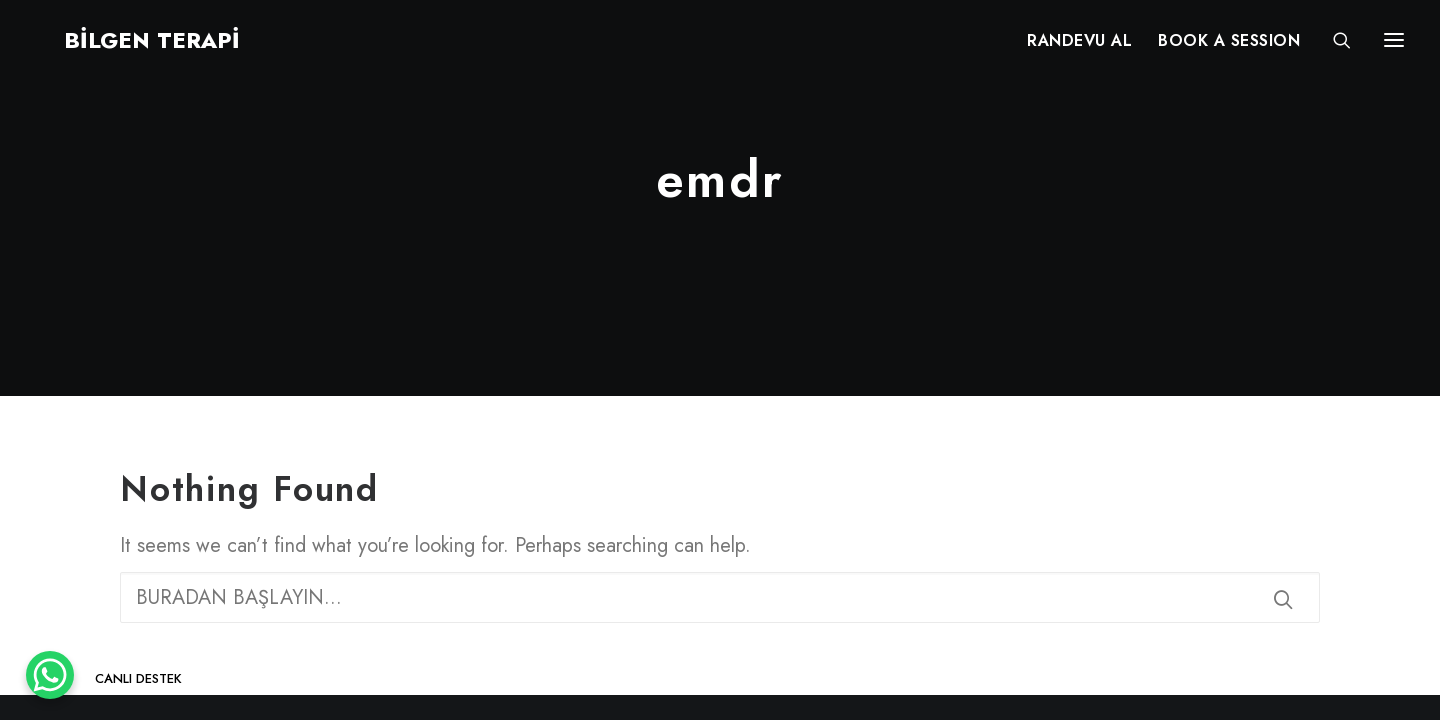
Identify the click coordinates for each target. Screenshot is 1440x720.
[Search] (1333, 47)
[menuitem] (1079, 47)
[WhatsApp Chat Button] (50, 675)
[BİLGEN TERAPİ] (124, 47)
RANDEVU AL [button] (1079, 47)
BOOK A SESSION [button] (1229, 47)
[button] (1283, 599)
